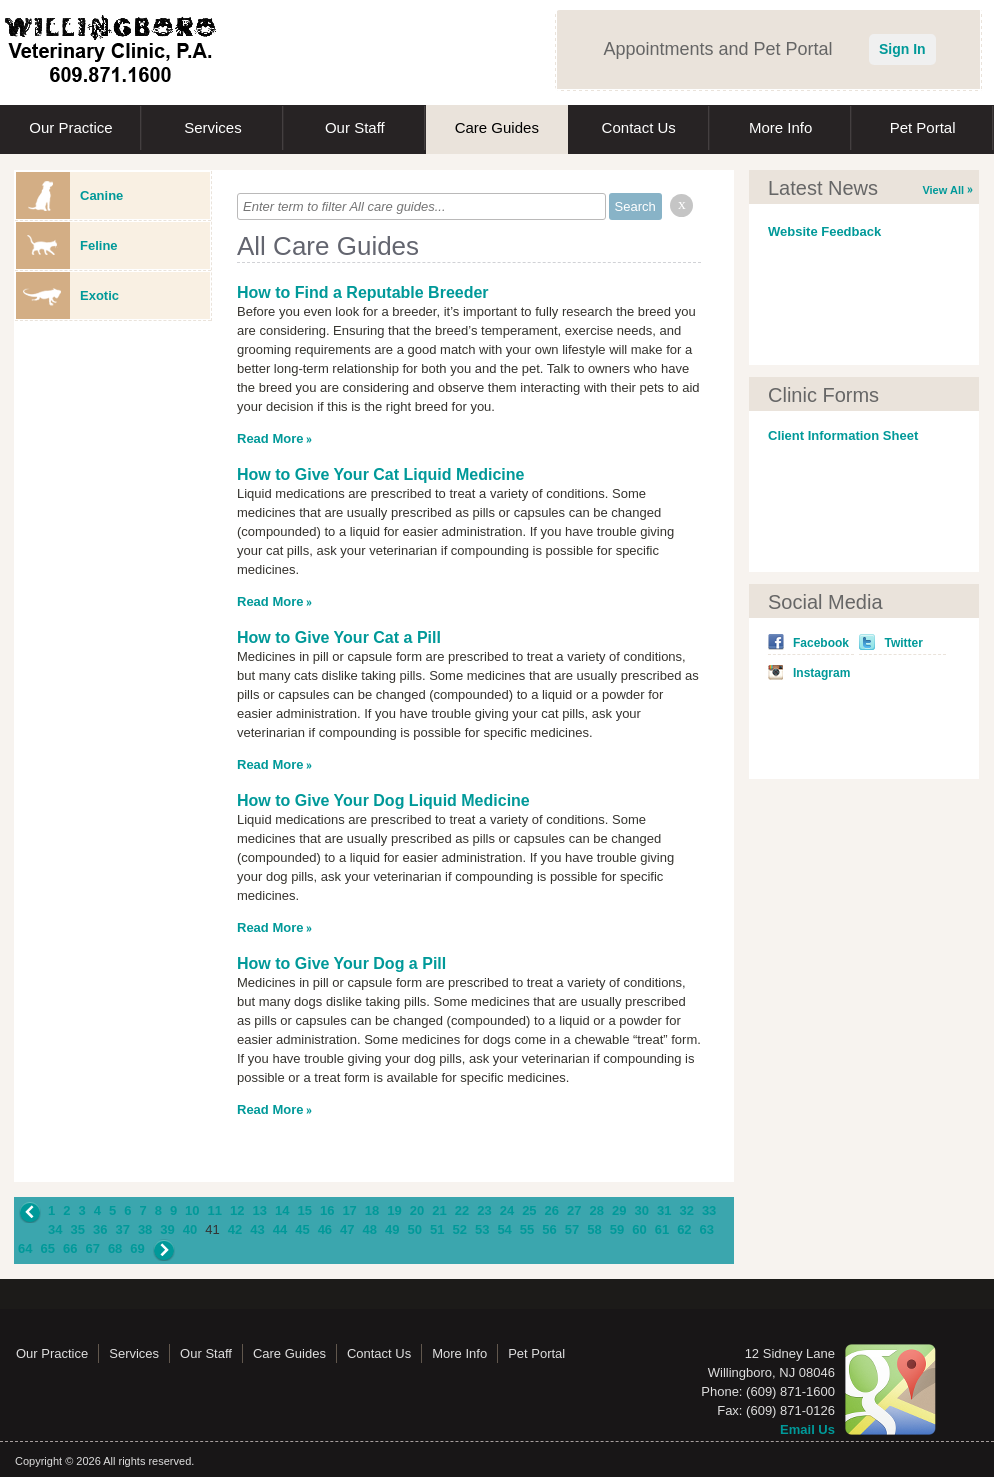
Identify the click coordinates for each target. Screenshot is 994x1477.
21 (439, 1210)
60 (639, 1229)
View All (943, 190)
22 (462, 1210)
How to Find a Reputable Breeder (363, 292)
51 (437, 1229)
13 (260, 1210)
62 (684, 1229)
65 (47, 1248)
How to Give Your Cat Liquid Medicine (380, 474)
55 (527, 1229)
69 (137, 1248)
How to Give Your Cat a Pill (339, 637)
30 (641, 1210)
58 (594, 1229)
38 (145, 1229)
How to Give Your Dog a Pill (341, 963)
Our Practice (70, 127)
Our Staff (355, 127)
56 (549, 1229)
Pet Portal (923, 127)
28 (597, 1210)
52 (459, 1229)
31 (664, 1210)
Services (213, 127)
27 (574, 1210)
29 (619, 1210)
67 (92, 1248)
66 (70, 1248)
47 (347, 1229)
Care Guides (497, 127)
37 (122, 1229)
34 (55, 1229)
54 (504, 1229)
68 (115, 1248)
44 (280, 1229)
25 (529, 1210)
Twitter (903, 643)
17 (349, 1210)
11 (215, 1210)
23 (484, 1210)
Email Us (807, 1429)
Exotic (67, 295)
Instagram (821, 673)
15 (304, 1210)
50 (415, 1229)
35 (77, 1229)
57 (572, 1229)
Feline (67, 245)
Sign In (902, 49)
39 (167, 1229)
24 (507, 1210)
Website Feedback (824, 231)
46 (325, 1229)
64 (25, 1248)
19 (394, 1210)
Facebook (821, 643)
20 (417, 1210)
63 (707, 1229)
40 (190, 1229)
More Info (780, 127)
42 (235, 1229)
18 (372, 1210)
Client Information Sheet (843, 435)
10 (192, 1210)
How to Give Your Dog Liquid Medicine (383, 800)
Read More (270, 438)
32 (686, 1210)
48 (370, 1229)
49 (392, 1229)
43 (257, 1229)
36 (100, 1229)
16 (327, 1210)
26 (552, 1210)
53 (482, 1229)
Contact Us (639, 127)
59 (617, 1229)
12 (237, 1210)
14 (282, 1210)
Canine (69, 195)
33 (709, 1210)
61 (662, 1229)
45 (302, 1229)
